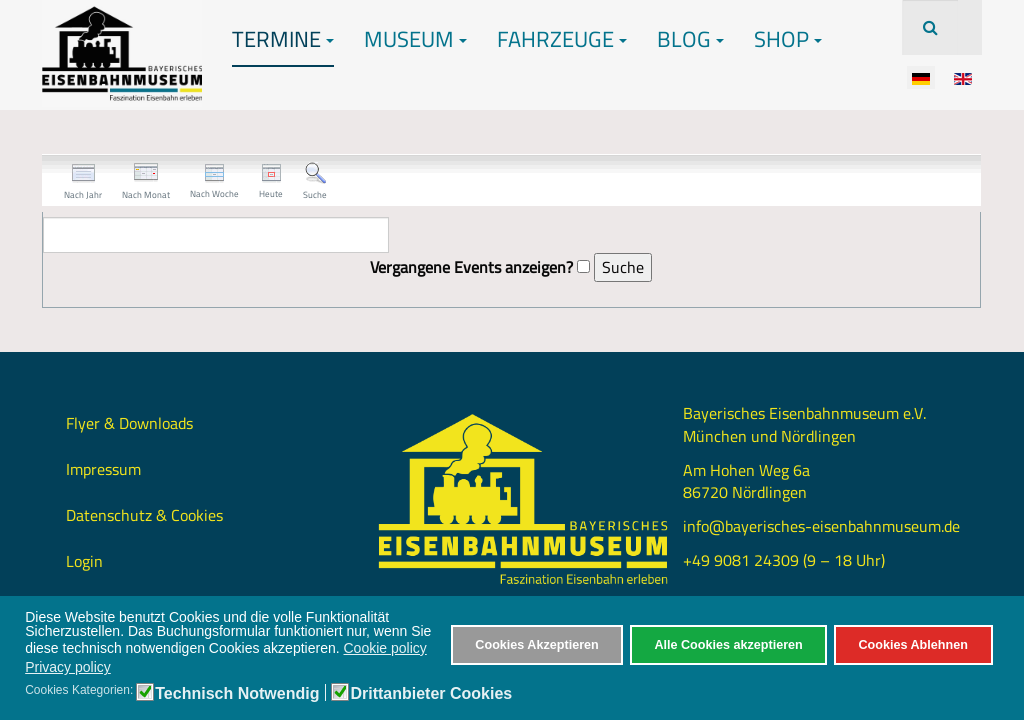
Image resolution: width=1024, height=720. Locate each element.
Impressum (103, 469)
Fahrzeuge (562, 39)
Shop (788, 39)
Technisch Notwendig (237, 694)
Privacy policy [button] (68, 667)
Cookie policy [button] (385, 648)
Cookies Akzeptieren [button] (536, 645)
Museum (415, 39)
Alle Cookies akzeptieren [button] (728, 645)
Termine (283, 39)
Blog (690, 39)
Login (84, 561)
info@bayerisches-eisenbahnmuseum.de (821, 526)
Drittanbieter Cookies (431, 694)
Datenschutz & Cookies (144, 515)
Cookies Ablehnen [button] (912, 645)
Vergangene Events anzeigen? (471, 267)
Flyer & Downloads (129, 423)
